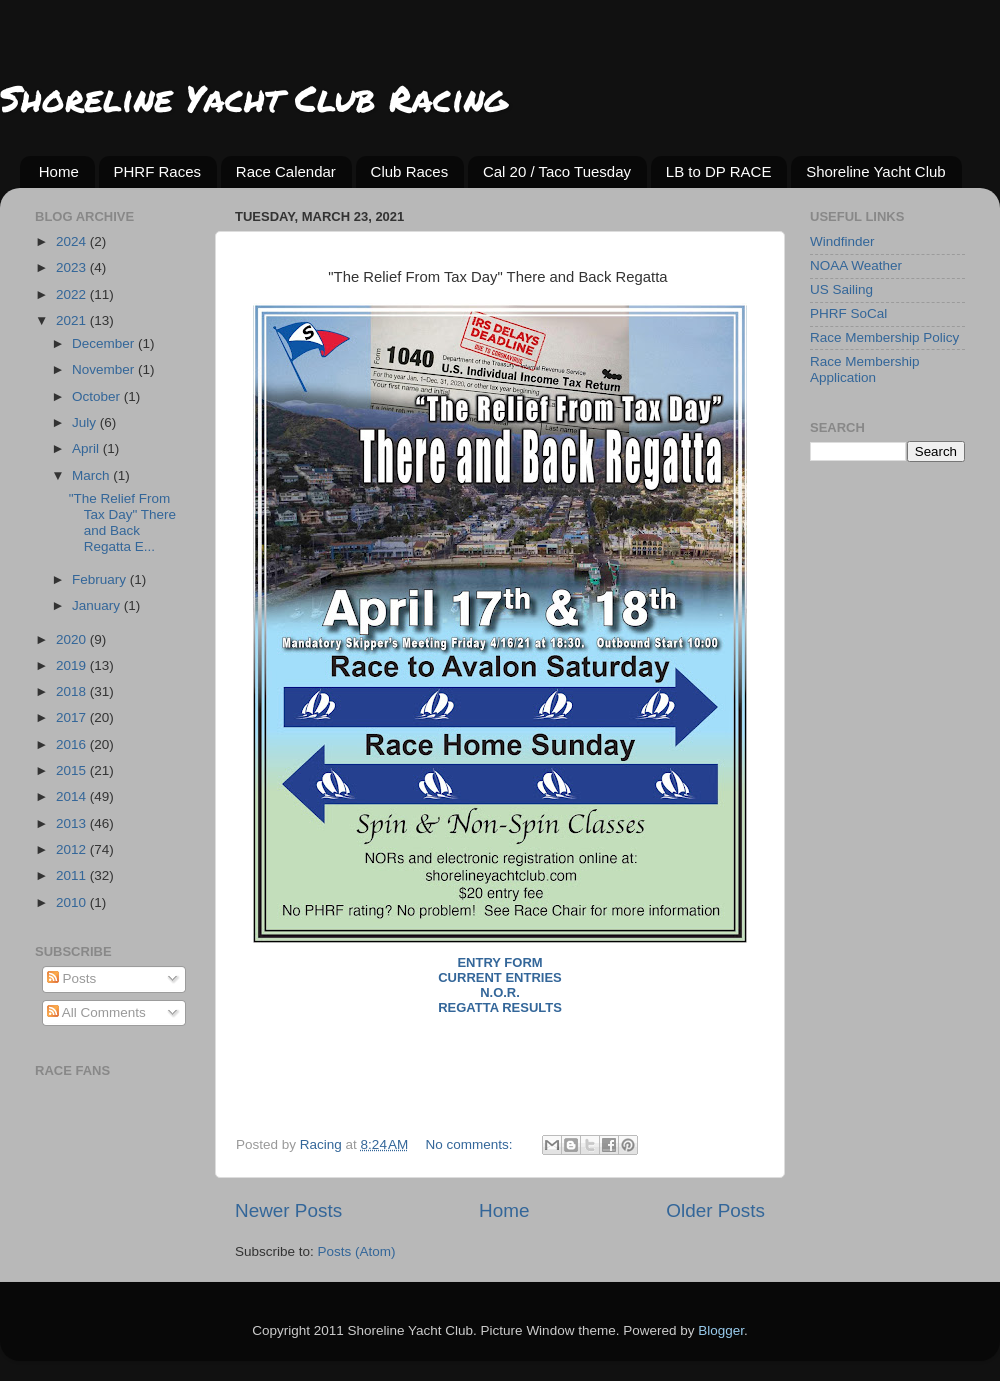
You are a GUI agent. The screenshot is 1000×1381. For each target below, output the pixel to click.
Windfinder (842, 241)
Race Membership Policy (884, 337)
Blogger (721, 1330)
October (98, 396)
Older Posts (715, 1210)
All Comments (96, 1012)
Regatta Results (500, 1007)
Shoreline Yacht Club (876, 171)
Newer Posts (288, 1210)
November (105, 369)
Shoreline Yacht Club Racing (253, 97)
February (101, 579)
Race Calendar (286, 171)
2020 (73, 639)
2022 (73, 294)
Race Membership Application (865, 369)
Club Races (410, 171)
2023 (73, 267)
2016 (73, 744)
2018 (73, 691)
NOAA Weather (856, 265)
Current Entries (500, 977)
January (98, 605)
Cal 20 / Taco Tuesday (557, 171)
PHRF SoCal (848, 313)
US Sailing (841, 289)
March (92, 475)
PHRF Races (158, 171)
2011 (73, 875)
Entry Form (499, 962)
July (86, 422)
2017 (73, 717)
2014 (73, 796)
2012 (73, 849)
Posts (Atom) (357, 1251)
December (105, 343)
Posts (72, 978)
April (87, 448)
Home (59, 171)
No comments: (471, 1144)
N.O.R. (500, 992)
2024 (73, 241)
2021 (73, 320)
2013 (73, 823)
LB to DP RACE (719, 171)
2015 (73, 770)
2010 (73, 902)
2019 (73, 665)
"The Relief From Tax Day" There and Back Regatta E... (122, 523)
